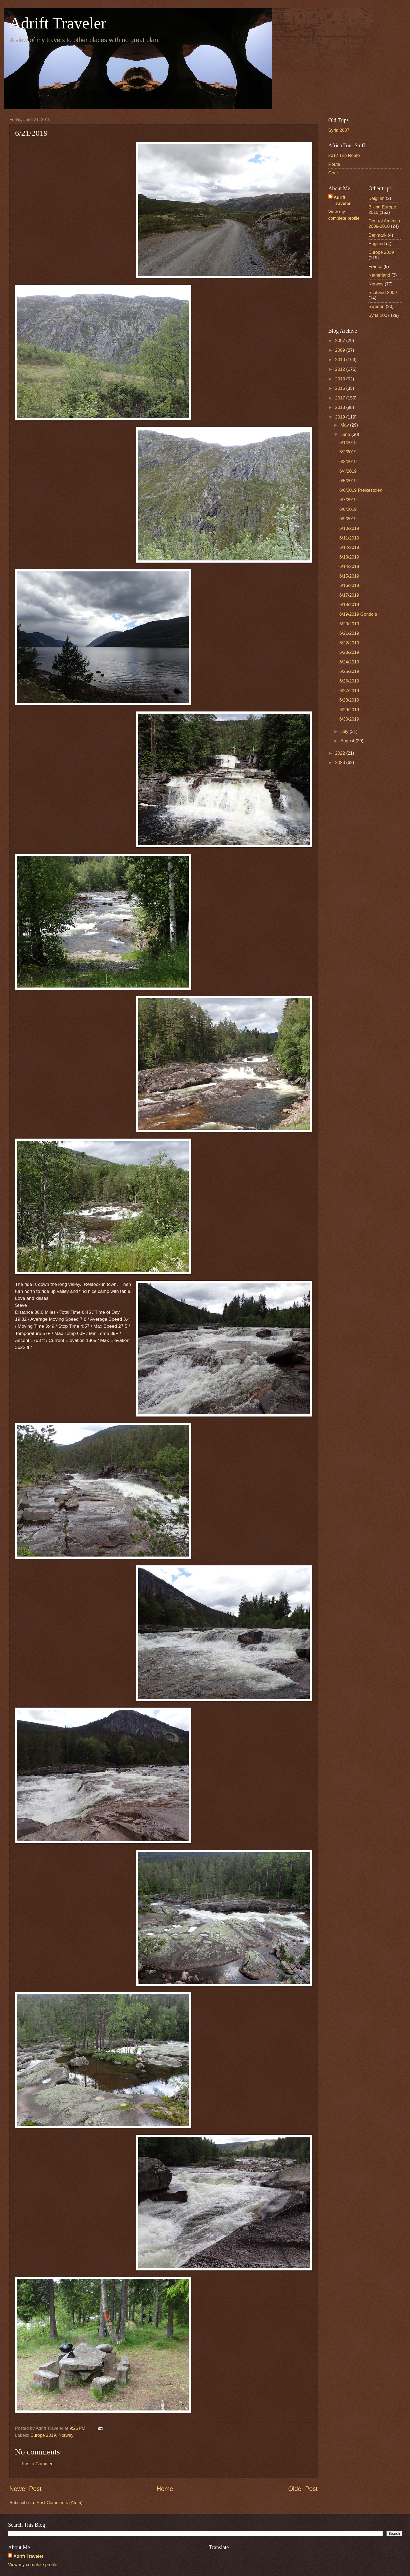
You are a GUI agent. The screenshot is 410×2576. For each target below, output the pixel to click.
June (345, 434)
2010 (340, 359)
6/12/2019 (349, 547)
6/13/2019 (349, 557)
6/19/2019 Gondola (358, 614)
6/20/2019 (349, 623)
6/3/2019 (347, 461)
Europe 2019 (43, 2435)
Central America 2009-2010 (384, 223)
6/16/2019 (349, 585)
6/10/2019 (349, 528)
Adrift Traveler (57, 23)
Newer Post (25, 2488)
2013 (340, 378)
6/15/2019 (349, 576)
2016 (340, 388)
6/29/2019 (349, 709)
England (376, 243)
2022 (340, 753)
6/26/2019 (349, 681)
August (347, 740)
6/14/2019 (349, 566)
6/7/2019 (347, 499)
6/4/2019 (347, 471)
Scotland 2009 (382, 292)
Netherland (379, 275)
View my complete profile (32, 2564)
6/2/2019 (347, 451)
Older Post (303, 2488)
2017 (340, 398)
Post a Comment (38, 2463)
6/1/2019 (347, 442)
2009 (340, 350)
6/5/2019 (347, 480)
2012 (340, 369)
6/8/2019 (347, 509)
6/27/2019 (349, 690)
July (344, 731)
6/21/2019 (349, 633)
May (345, 425)
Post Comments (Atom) (59, 2502)
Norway (65, 2435)
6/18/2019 (349, 604)
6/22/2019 (349, 642)
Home (164, 2488)
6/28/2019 (349, 700)
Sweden (376, 306)
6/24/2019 (349, 662)
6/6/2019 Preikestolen (360, 490)
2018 (340, 407)
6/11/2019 (349, 538)
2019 (340, 417)
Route (334, 164)
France (375, 266)
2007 (340, 340)
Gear (333, 172)
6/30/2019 (349, 719)
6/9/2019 (347, 518)
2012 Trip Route (344, 155)
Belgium (376, 198)
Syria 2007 (338, 130)
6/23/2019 (349, 652)
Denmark (377, 235)
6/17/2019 (349, 595)
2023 (340, 762)
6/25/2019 (349, 671)
